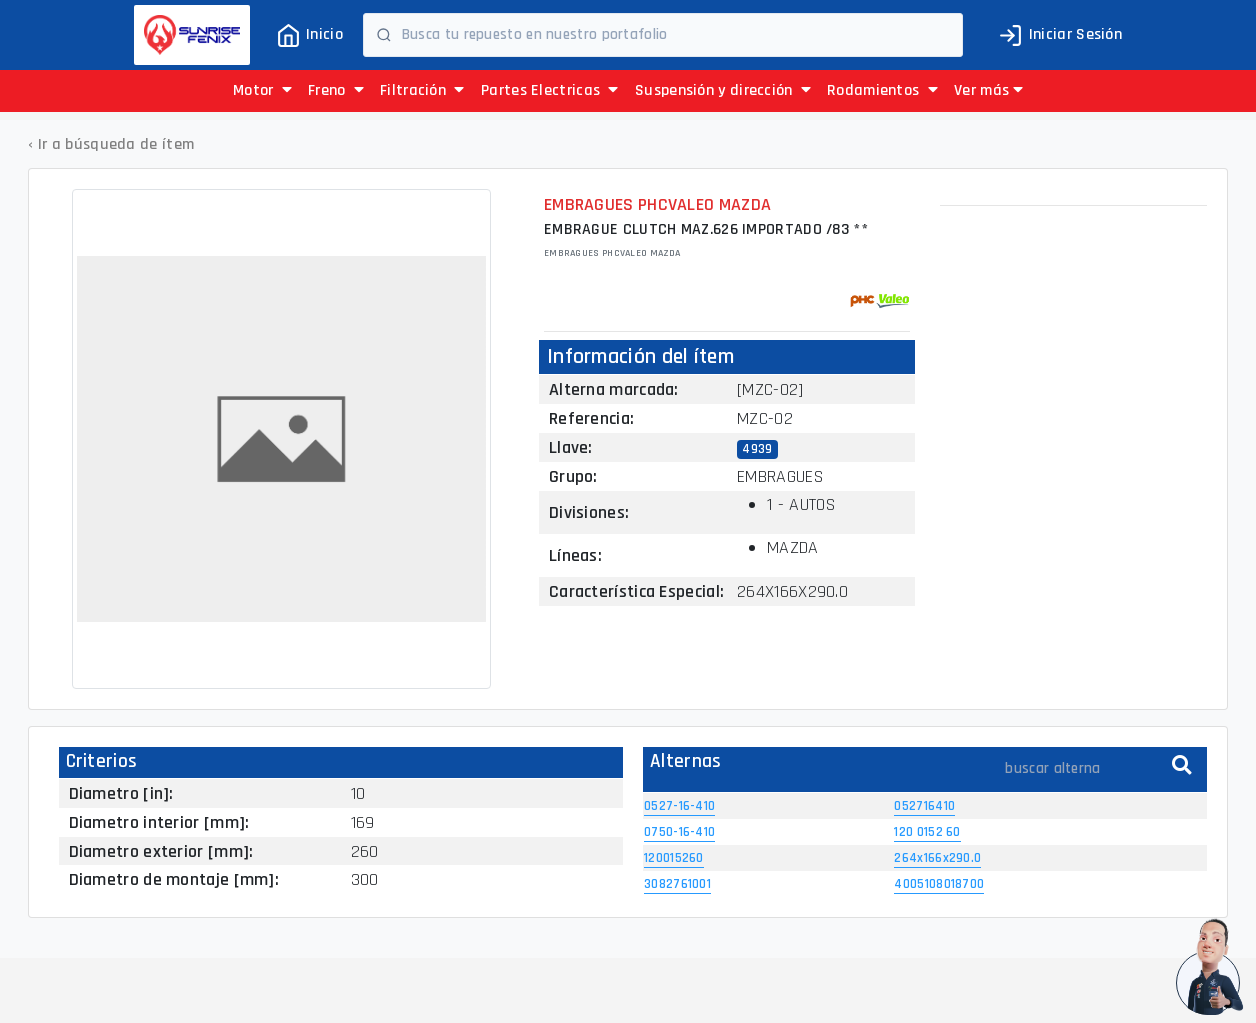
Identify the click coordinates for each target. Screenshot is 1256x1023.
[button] (988, 91)
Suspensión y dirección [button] (723, 90)
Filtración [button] (422, 90)
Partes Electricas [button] (550, 90)
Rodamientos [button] (882, 90)
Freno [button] (336, 90)
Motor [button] (262, 90)
